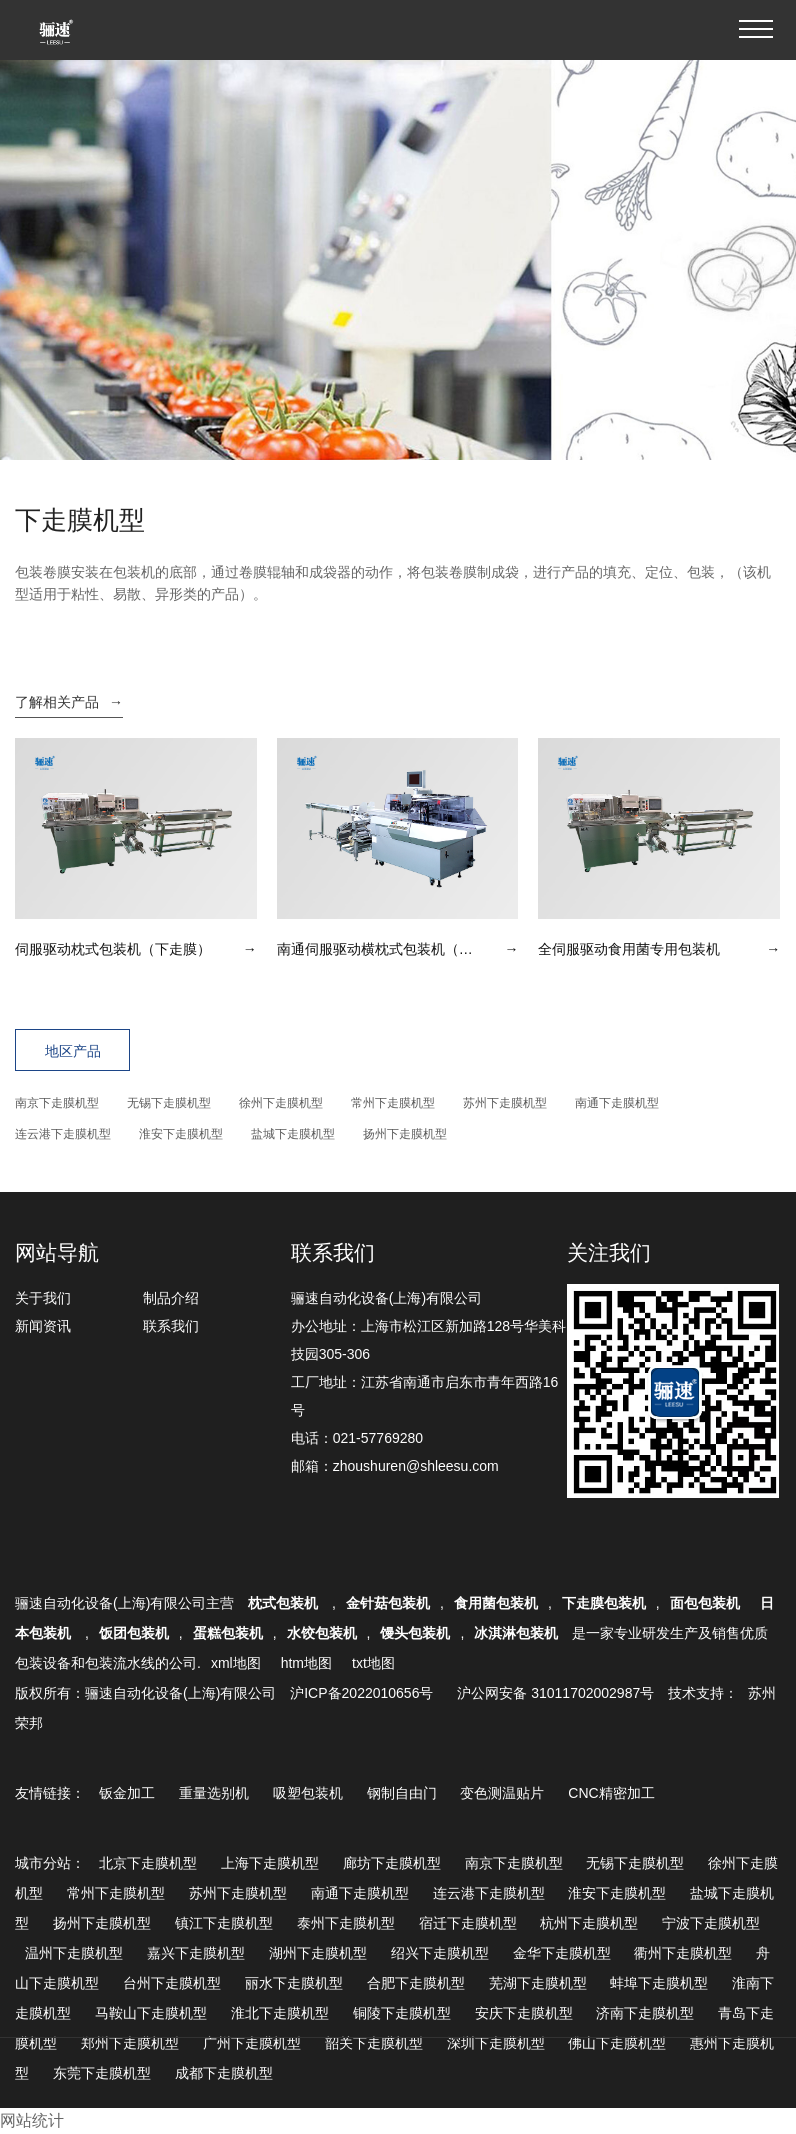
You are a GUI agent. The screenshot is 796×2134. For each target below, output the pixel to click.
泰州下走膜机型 (346, 1923)
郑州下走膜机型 (130, 2043)
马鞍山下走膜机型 (151, 2013)
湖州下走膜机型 (318, 1953)
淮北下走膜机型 (280, 2013)
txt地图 (373, 1663)
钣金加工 (127, 1793)
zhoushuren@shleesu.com (416, 1466)
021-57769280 (378, 1438)
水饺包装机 (322, 1633)
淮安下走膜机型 (181, 1134)
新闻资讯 (43, 1326)
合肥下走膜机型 (416, 1983)
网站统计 (32, 2120)
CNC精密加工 (611, 1793)
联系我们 (171, 1326)
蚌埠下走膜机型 (659, 1983)
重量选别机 (214, 1793)
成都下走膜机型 (224, 2073)
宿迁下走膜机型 (468, 1923)
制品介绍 (171, 1298)
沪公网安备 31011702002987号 (555, 1693)
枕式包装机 (285, 1603)
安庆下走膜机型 (524, 2013)
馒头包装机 (415, 1633)
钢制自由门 (402, 1793)
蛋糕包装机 (228, 1633)
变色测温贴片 (502, 1793)
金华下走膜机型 (562, 1953)
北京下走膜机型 (148, 1863)
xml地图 (236, 1663)
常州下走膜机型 (393, 1103)
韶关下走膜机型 (374, 2043)
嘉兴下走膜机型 (196, 1953)
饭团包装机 (134, 1633)
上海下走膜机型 (270, 1863)
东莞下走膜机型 (102, 2073)
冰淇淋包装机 (516, 1633)
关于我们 (43, 1298)
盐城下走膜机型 (293, 1134)
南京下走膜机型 (57, 1103)
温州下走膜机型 (74, 1953)
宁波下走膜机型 (711, 1923)
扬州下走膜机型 (405, 1134)
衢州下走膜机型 (683, 1953)
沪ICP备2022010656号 (361, 1693)
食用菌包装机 (496, 1603)
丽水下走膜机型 (294, 1983)
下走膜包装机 (604, 1603)
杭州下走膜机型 (589, 1923)
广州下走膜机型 (252, 2043)
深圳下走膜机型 (496, 2043)
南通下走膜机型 (617, 1103)
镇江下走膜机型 (224, 1923)
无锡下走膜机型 (169, 1103)
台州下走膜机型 (172, 1983)
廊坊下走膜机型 (392, 1863)
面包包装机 (705, 1603)
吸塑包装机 (308, 1793)
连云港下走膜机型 (63, 1134)
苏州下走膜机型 (505, 1103)
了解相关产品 (69, 702)
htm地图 (306, 1663)
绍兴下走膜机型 (440, 1953)
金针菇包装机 (388, 1603)
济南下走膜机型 (645, 2013)
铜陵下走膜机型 (402, 2013)
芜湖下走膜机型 (538, 1983)
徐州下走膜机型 (281, 1103)
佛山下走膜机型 (617, 2043)
